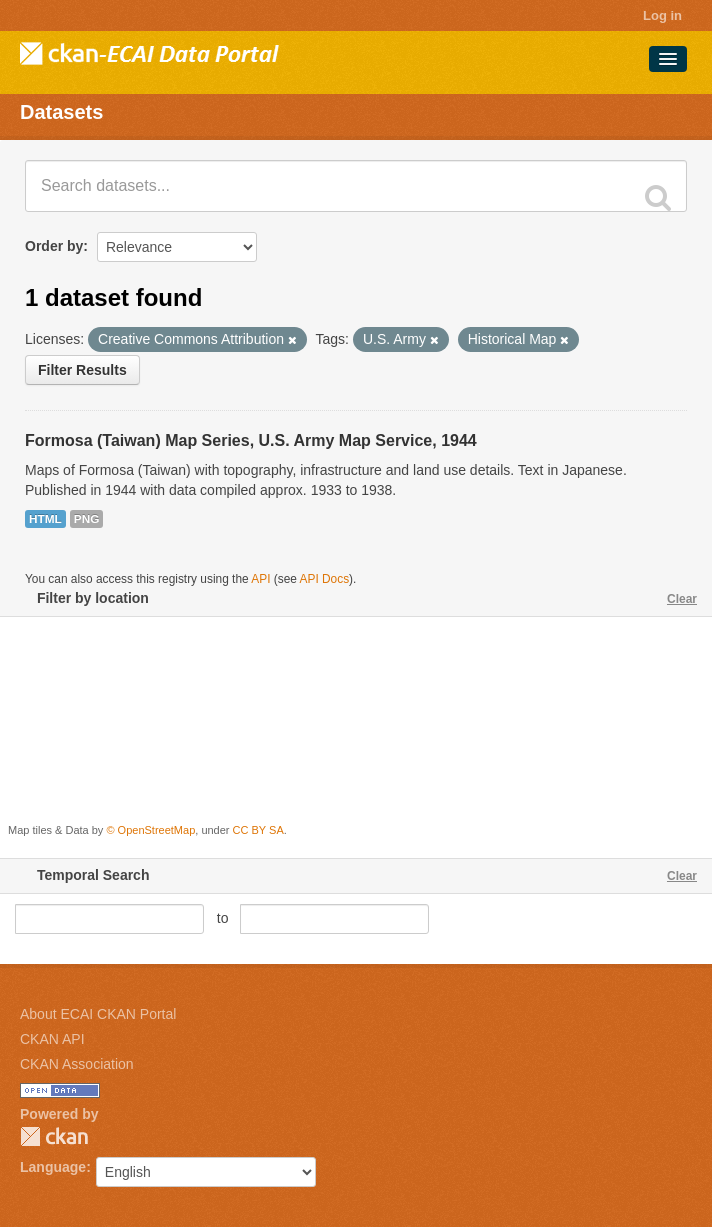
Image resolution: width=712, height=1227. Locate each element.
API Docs (325, 579)
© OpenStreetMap (150, 830)
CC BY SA (258, 830)
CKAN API (52, 1039)
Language (53, 1167)
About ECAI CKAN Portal (98, 1014)
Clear (682, 599)
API (260, 579)
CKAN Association (77, 1064)
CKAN (54, 1136)
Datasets (61, 112)
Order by (54, 246)
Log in (662, 15)
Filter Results (82, 370)
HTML (45, 519)
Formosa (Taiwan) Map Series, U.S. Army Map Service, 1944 (251, 440)
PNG (87, 519)
